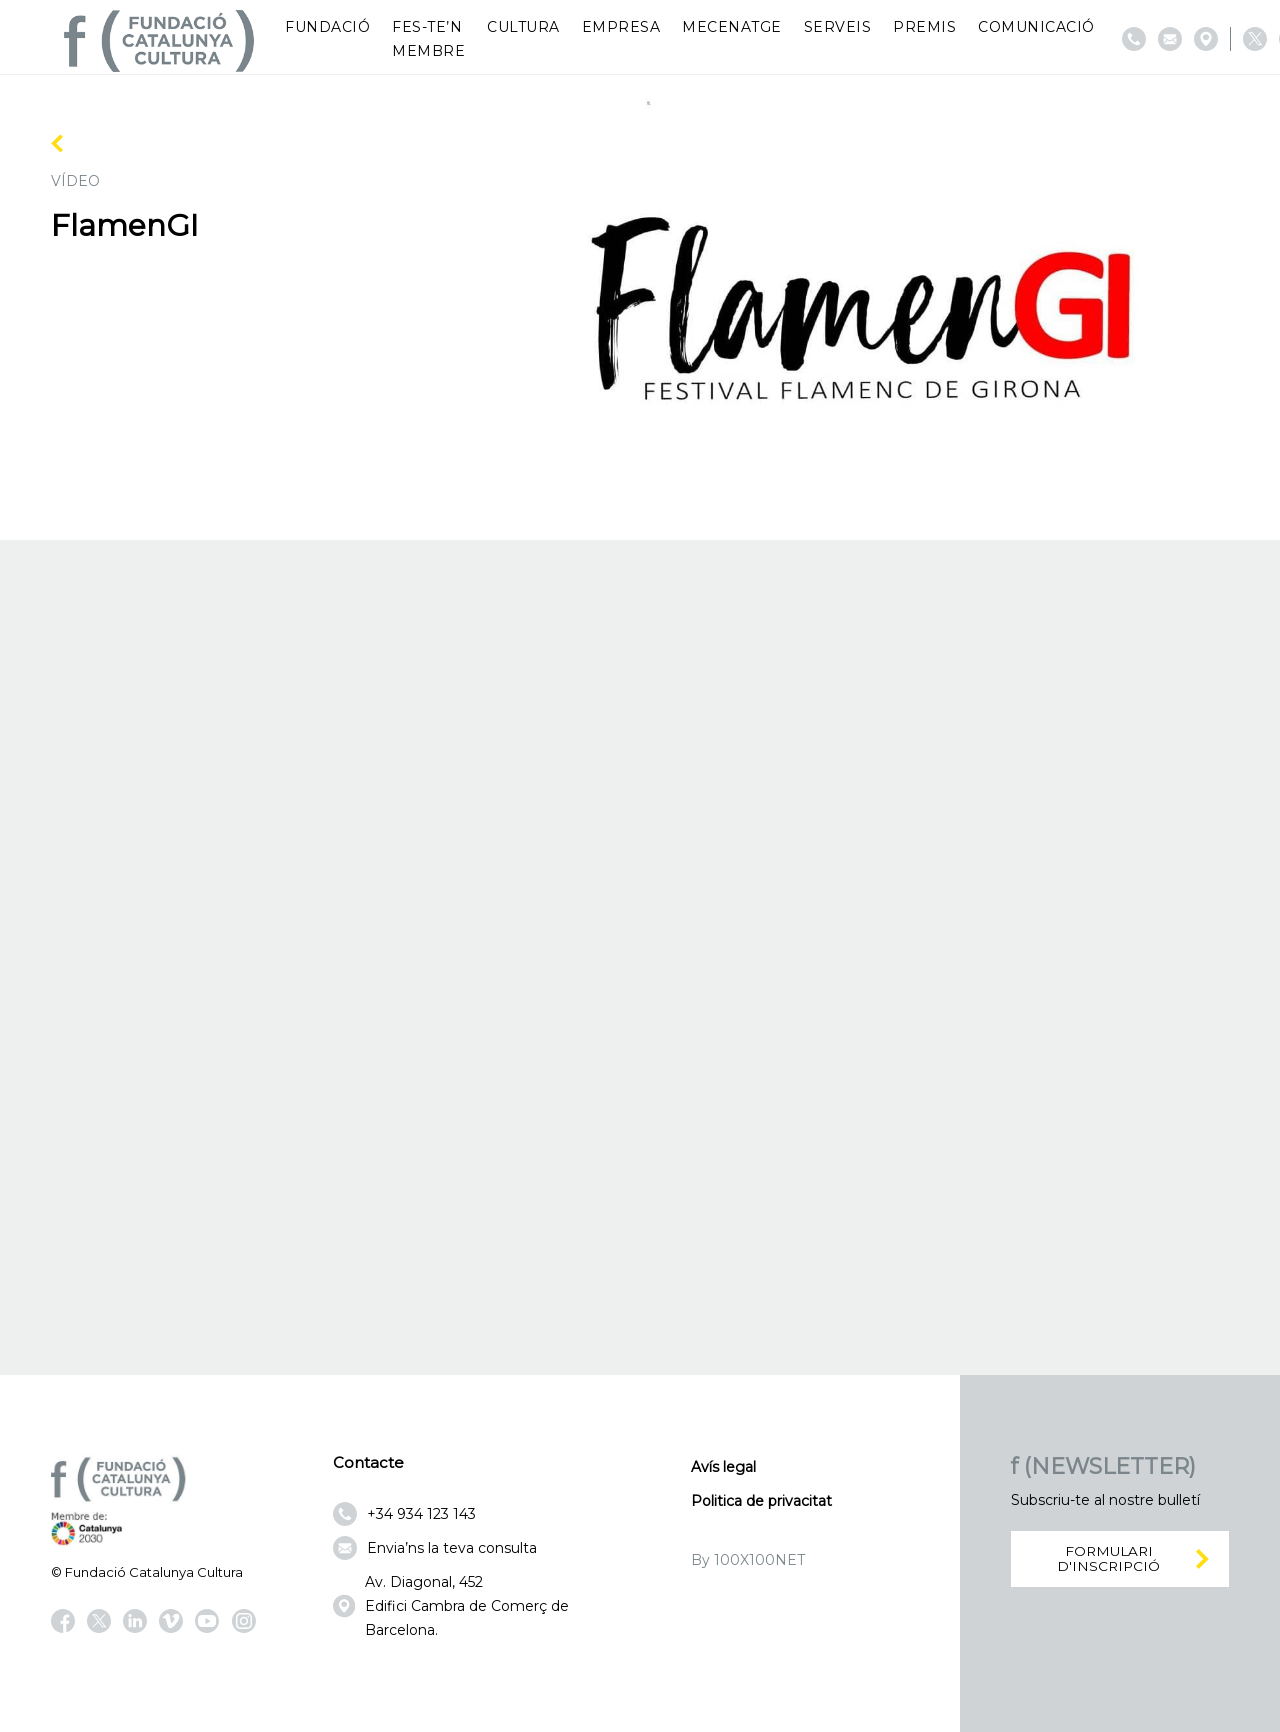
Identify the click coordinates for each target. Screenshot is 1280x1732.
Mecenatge (732, 27)
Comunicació (1036, 27)
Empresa (621, 27)
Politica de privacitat (761, 1501)
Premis (924, 27)
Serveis (838, 27)
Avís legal (723, 1467)
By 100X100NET (748, 1560)
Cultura (523, 27)
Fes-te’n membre (428, 39)
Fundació (327, 27)
